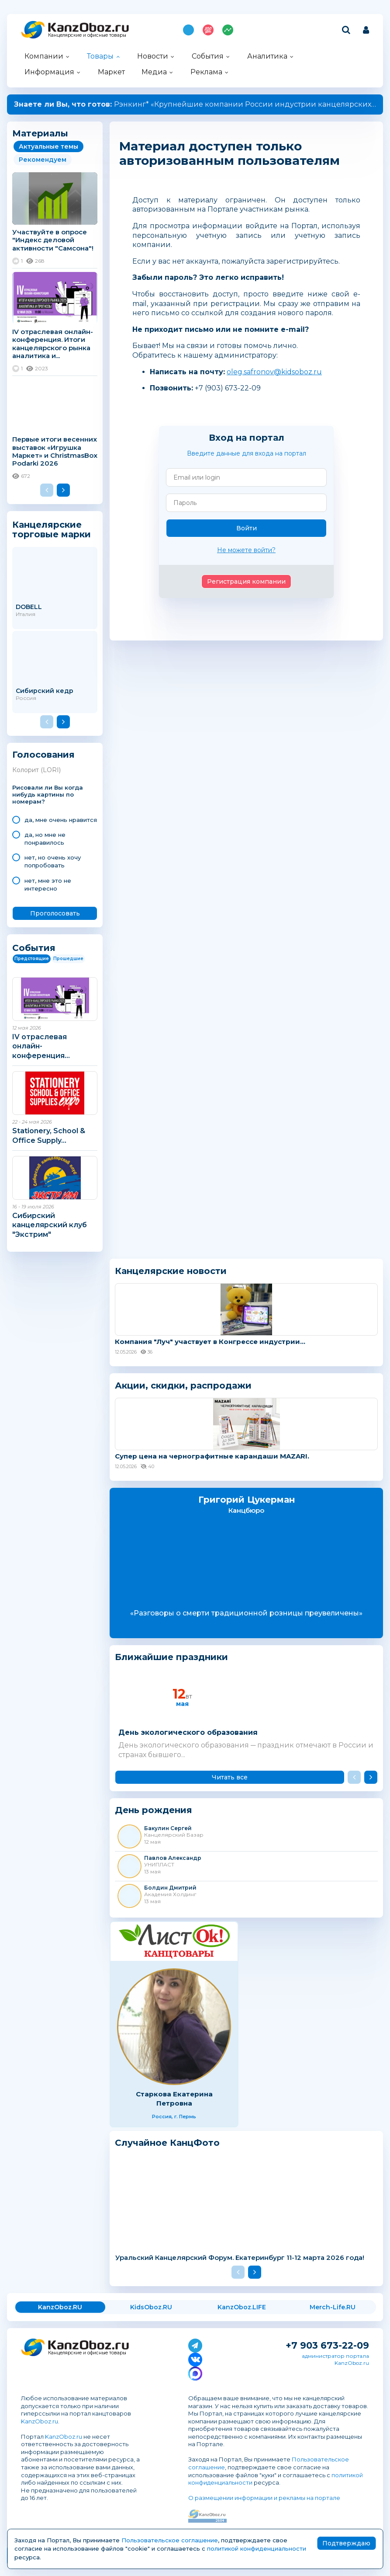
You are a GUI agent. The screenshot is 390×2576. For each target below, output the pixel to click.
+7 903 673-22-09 (327, 2345)
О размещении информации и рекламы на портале (264, 2497)
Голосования (43, 755)
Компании (43, 56)
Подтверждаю (346, 2543)
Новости (152, 56)
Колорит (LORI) (36, 770)
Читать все (230, 1777)
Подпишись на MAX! (188, 29)
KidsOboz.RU (151, 2307)
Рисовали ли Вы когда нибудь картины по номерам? (47, 794)
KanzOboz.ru (39, 2421)
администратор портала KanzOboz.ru (335, 2359)
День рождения (153, 1810)
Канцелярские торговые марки (51, 529)
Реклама (206, 72)
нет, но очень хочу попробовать (52, 861)
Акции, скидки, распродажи (183, 1385)
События (208, 56)
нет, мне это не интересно (47, 884)
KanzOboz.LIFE (241, 2307)
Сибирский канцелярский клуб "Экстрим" (49, 1225)
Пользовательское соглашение (169, 2540)
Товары (100, 56)
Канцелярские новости (171, 1271)
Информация (49, 72)
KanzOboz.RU (60, 2307)
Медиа (154, 72)
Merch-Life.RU (332, 2307)
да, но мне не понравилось (45, 838)
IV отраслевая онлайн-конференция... (41, 1046)
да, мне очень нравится (60, 819)
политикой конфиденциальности (256, 2548)
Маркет (111, 72)
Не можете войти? (246, 550)
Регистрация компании (246, 581)
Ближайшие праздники (171, 1657)
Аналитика (267, 56)
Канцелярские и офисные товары (87, 35)
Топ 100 (208, 29)
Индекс (227, 29)
